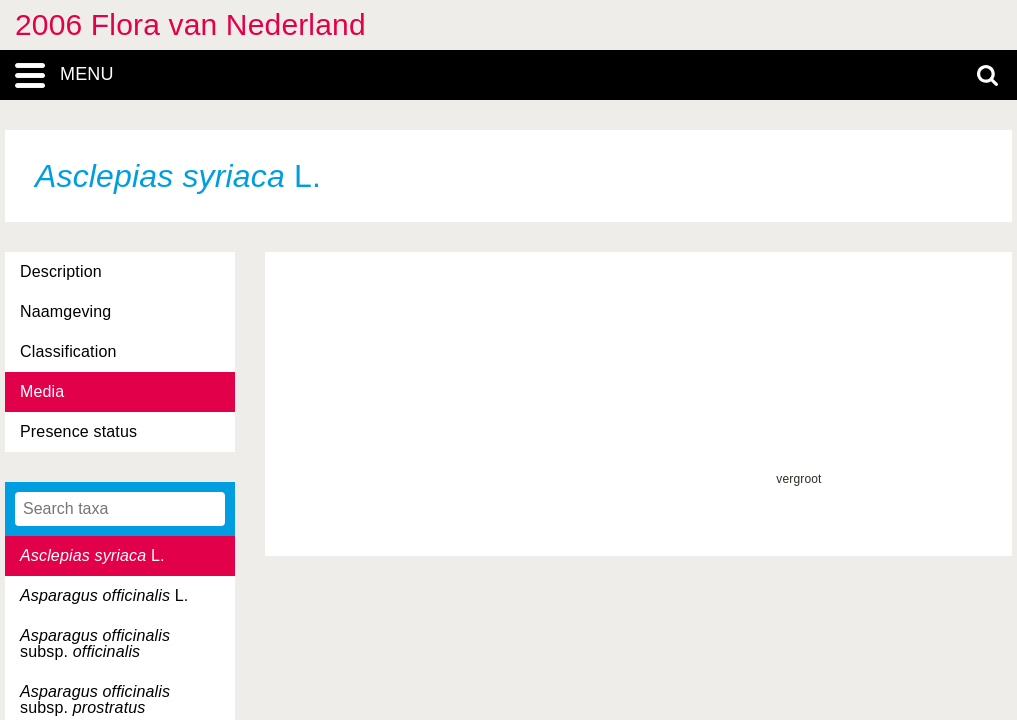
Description (61, 271)
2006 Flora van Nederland (190, 24)
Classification (68, 351)
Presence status (78, 431)
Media (42, 391)
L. (92, 555)
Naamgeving (65, 311)
